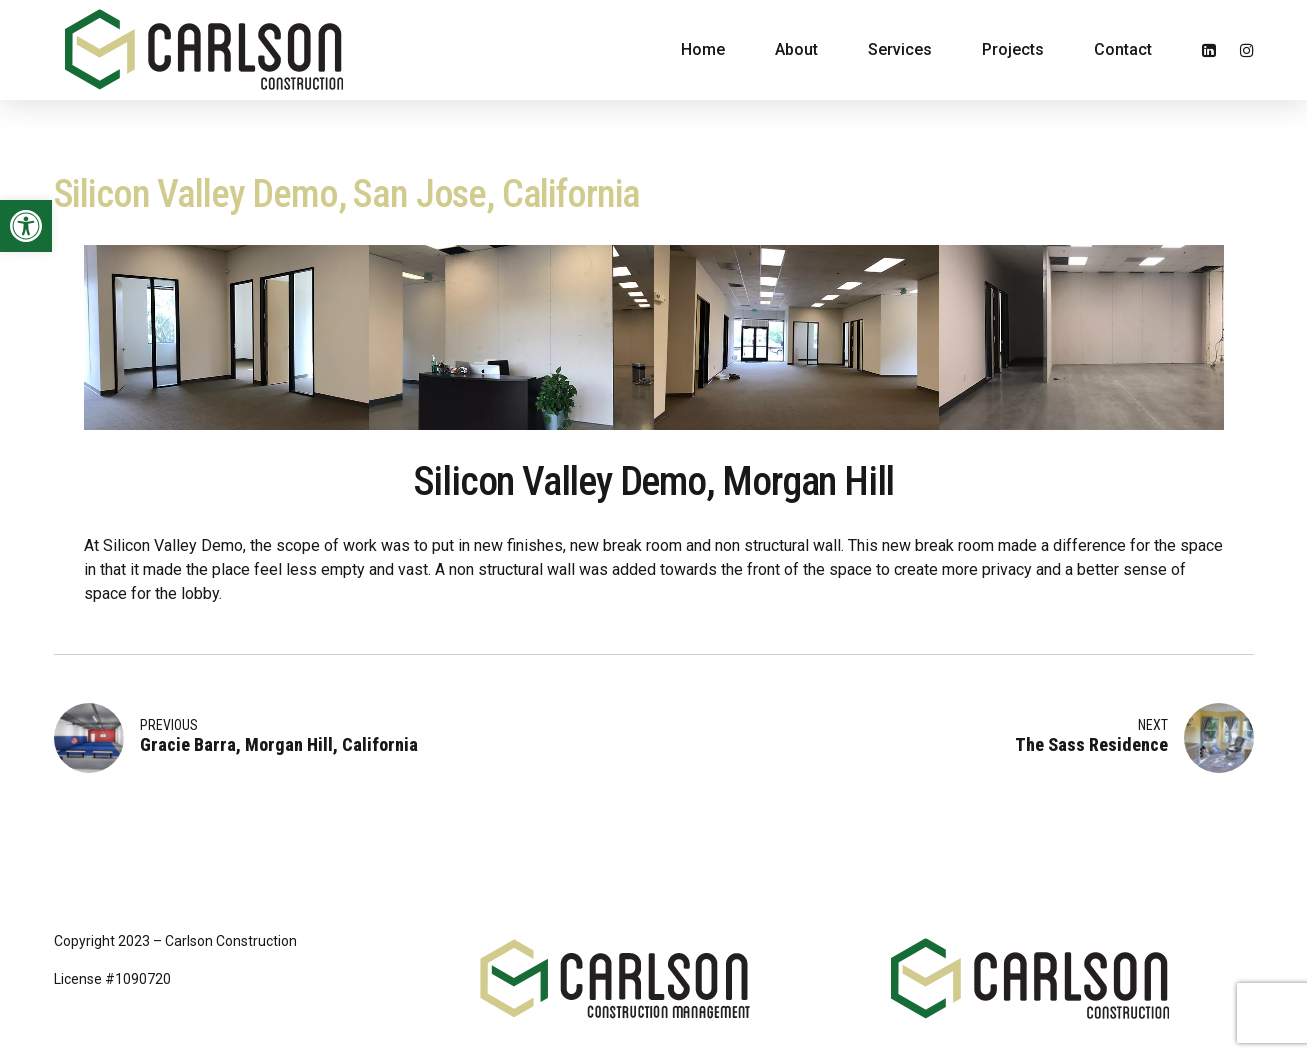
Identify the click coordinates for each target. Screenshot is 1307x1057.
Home (703, 49)
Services (900, 49)
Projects (1013, 49)
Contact (1123, 49)
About (796, 49)
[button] (26, 226)
